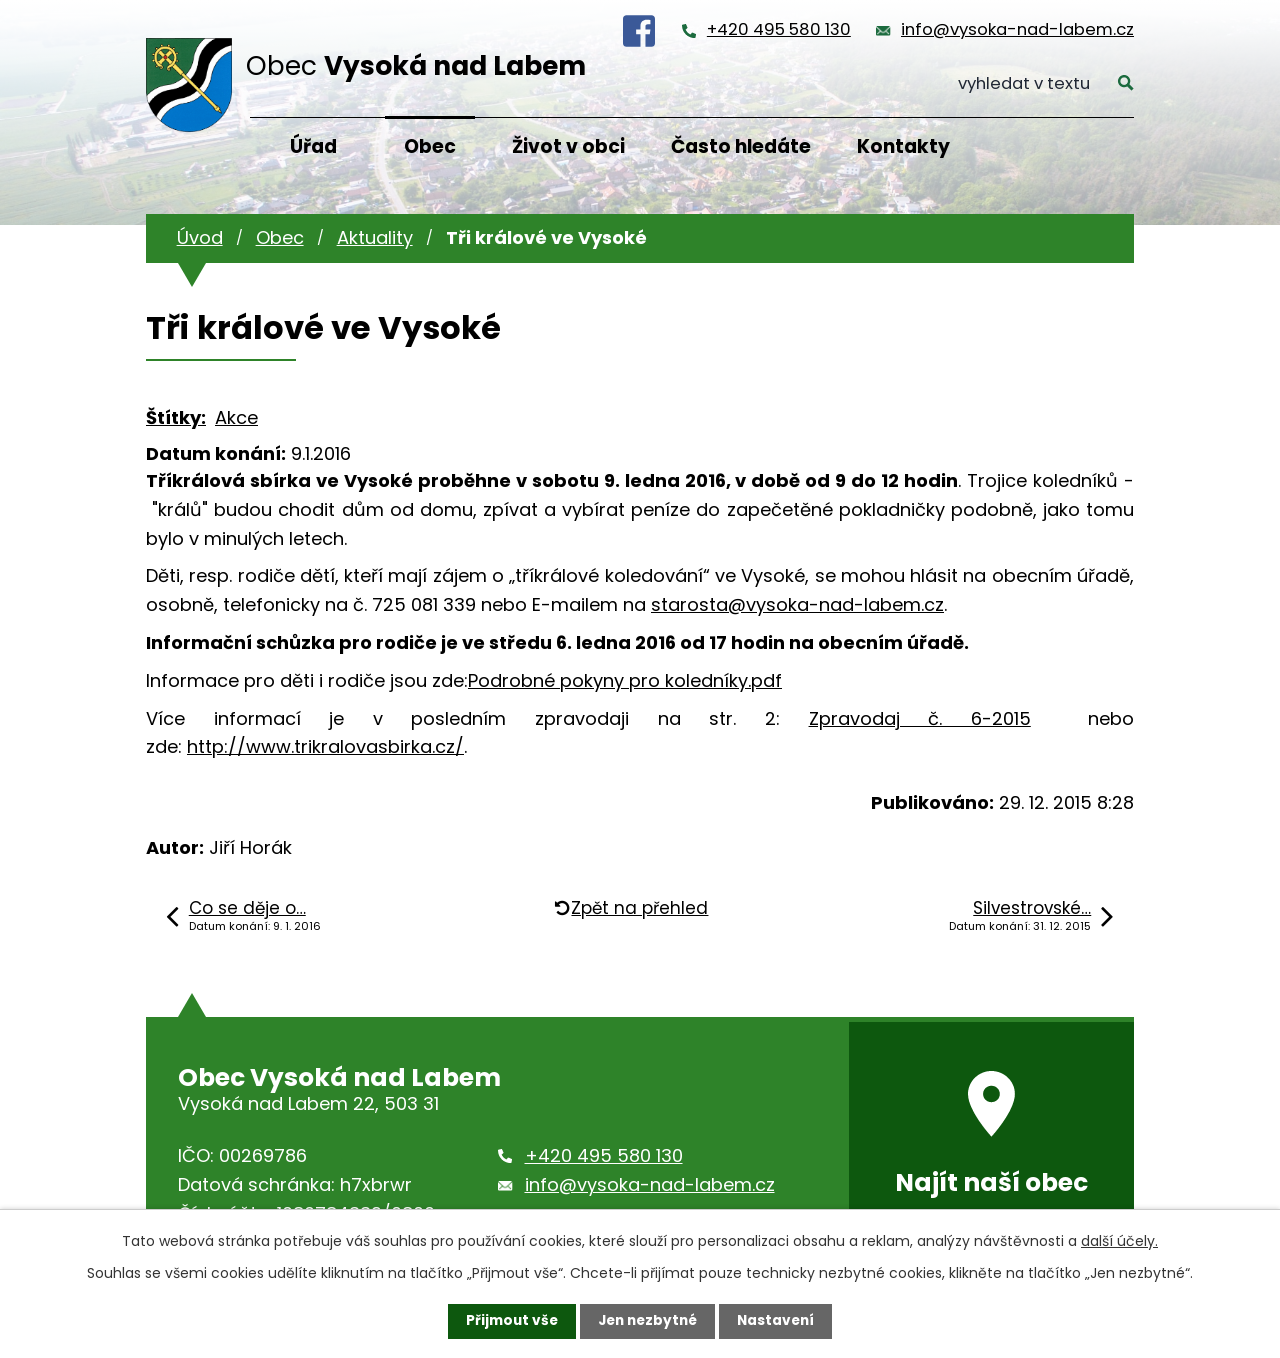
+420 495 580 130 (779, 29)
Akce (236, 417)
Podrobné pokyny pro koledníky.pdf (625, 680)
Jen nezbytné (647, 1321)
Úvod (200, 237)
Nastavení (780, 1321)
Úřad (313, 146)
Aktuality (375, 237)
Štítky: (176, 417)
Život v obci (568, 146)
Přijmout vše (507, 1321)
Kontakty (903, 146)
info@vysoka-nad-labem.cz (1017, 29)
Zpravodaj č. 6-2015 (920, 718)
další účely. (1119, 1241)
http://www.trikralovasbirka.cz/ (325, 746)
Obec (430, 146)
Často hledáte (741, 146)
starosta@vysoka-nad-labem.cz (797, 604)
